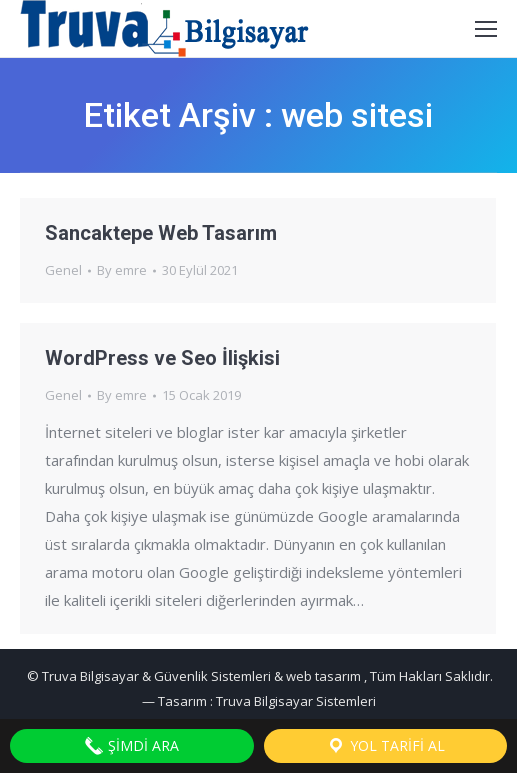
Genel (63, 270)
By (122, 270)
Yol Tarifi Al (385, 746)
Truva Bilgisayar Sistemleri (296, 701)
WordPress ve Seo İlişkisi (162, 358)
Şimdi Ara (131, 746)
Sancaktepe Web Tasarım (161, 233)
